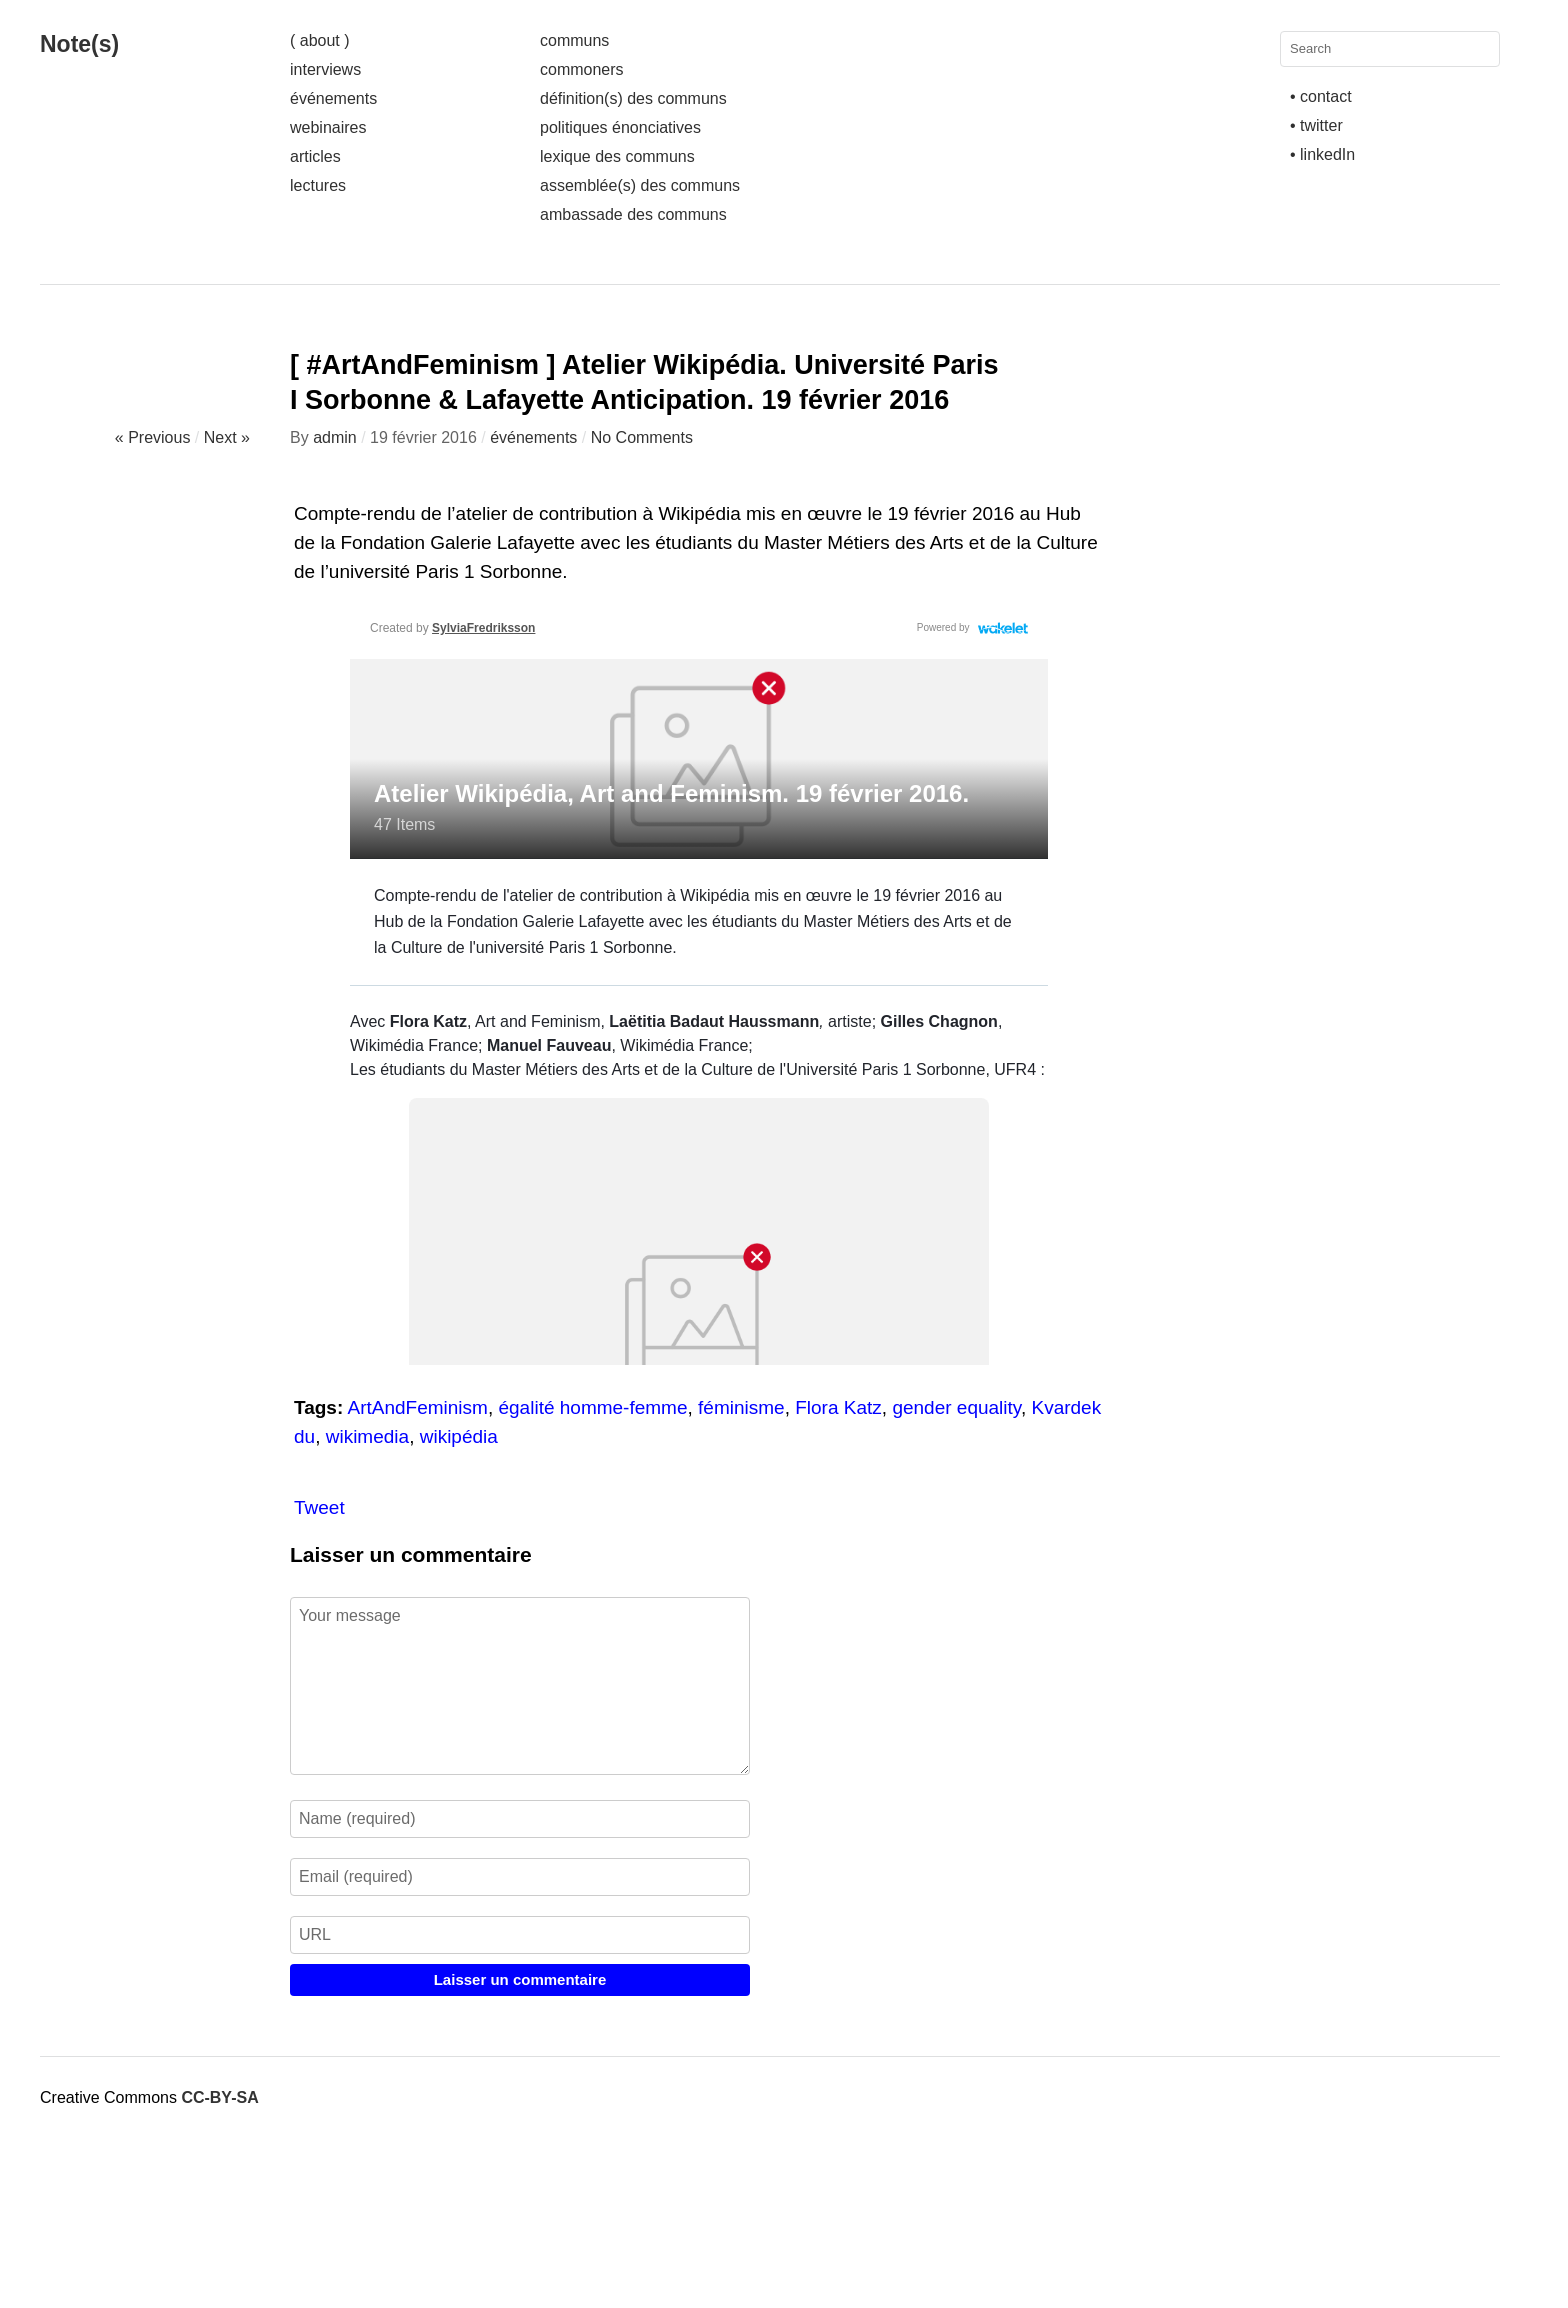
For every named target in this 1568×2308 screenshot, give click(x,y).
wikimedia (367, 1436)
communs (574, 40)
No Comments (642, 437)
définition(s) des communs (633, 98)
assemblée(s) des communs (640, 185)
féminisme (741, 1407)
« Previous (153, 437)
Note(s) (79, 44)
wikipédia (459, 1436)
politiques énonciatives (620, 127)
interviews (325, 69)
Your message (520, 1686)
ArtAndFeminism (418, 1407)
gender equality (956, 1407)
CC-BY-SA (219, 2097)
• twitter (1316, 125)
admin (335, 437)
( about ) (320, 40)
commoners (582, 69)
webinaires (328, 127)
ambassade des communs (633, 214)
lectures (318, 185)
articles (315, 156)
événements (333, 98)
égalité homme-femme (592, 1407)
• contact (1321, 96)
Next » (227, 437)
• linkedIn (1322, 154)
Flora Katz (838, 1407)
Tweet (319, 1507)
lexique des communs (617, 156)
